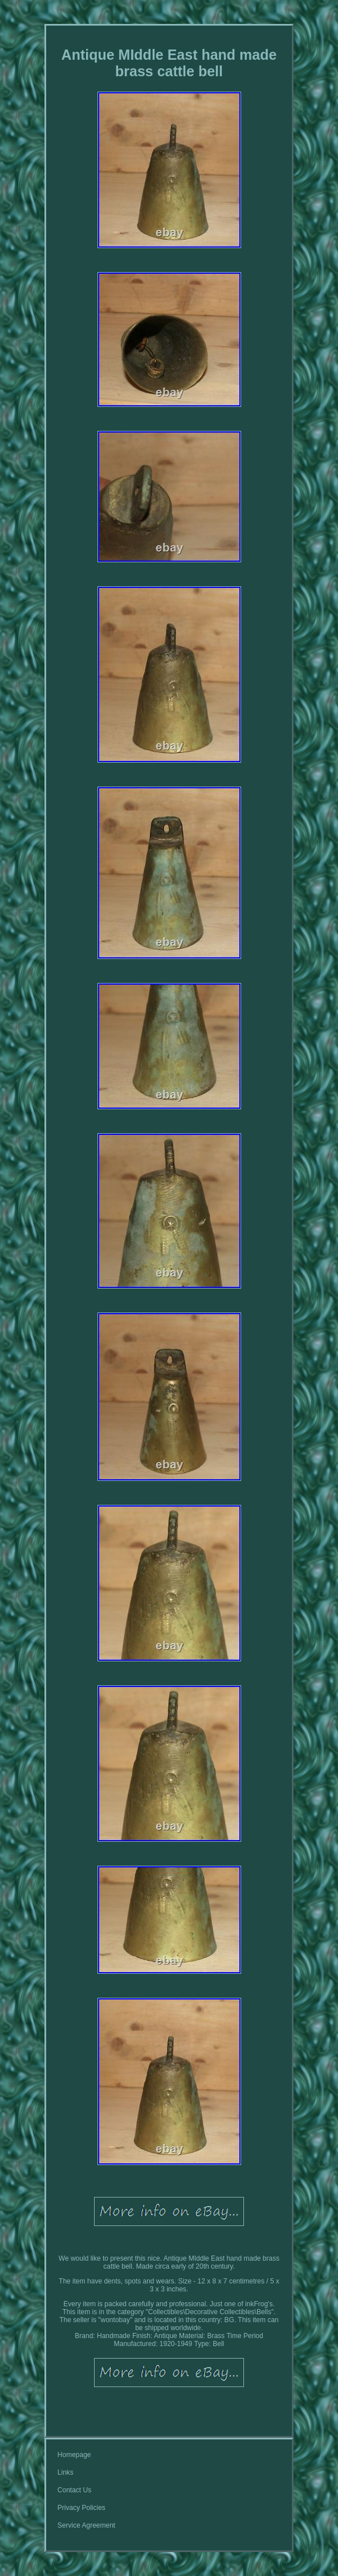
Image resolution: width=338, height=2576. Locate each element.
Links (66, 2472)
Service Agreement (86, 2525)
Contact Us (74, 2490)
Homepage (74, 2455)
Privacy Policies (81, 2508)
